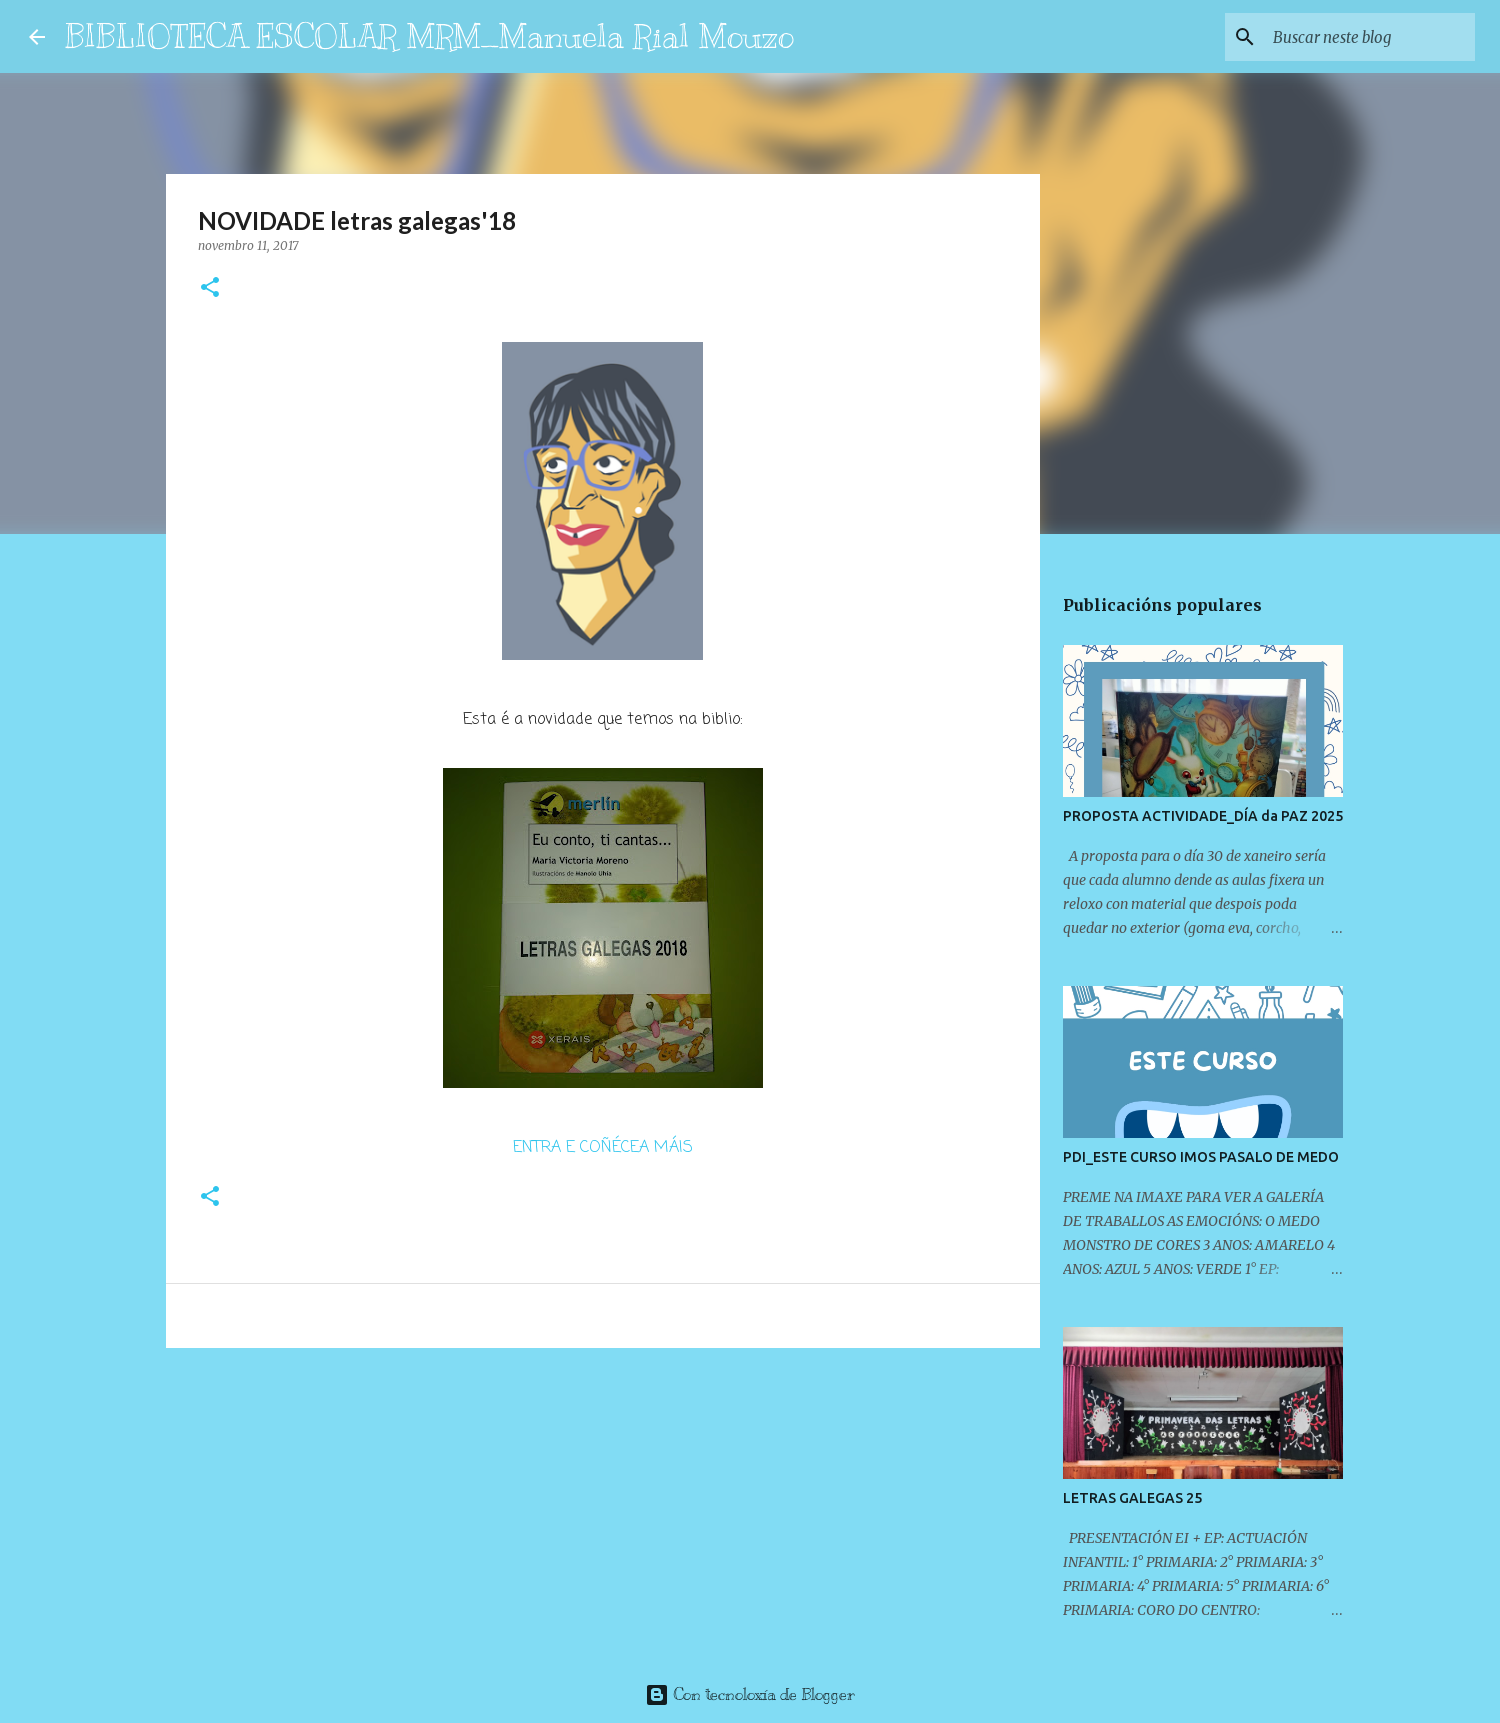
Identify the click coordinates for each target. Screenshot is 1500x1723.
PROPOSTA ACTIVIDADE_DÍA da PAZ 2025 (1203, 816)
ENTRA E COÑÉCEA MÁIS (603, 1148)
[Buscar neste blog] (1370, 37)
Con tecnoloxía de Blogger (750, 1695)
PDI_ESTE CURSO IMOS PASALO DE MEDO (1201, 1157)
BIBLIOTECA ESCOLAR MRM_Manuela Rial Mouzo (429, 36)
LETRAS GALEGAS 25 (1132, 1498)
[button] (210, 288)
